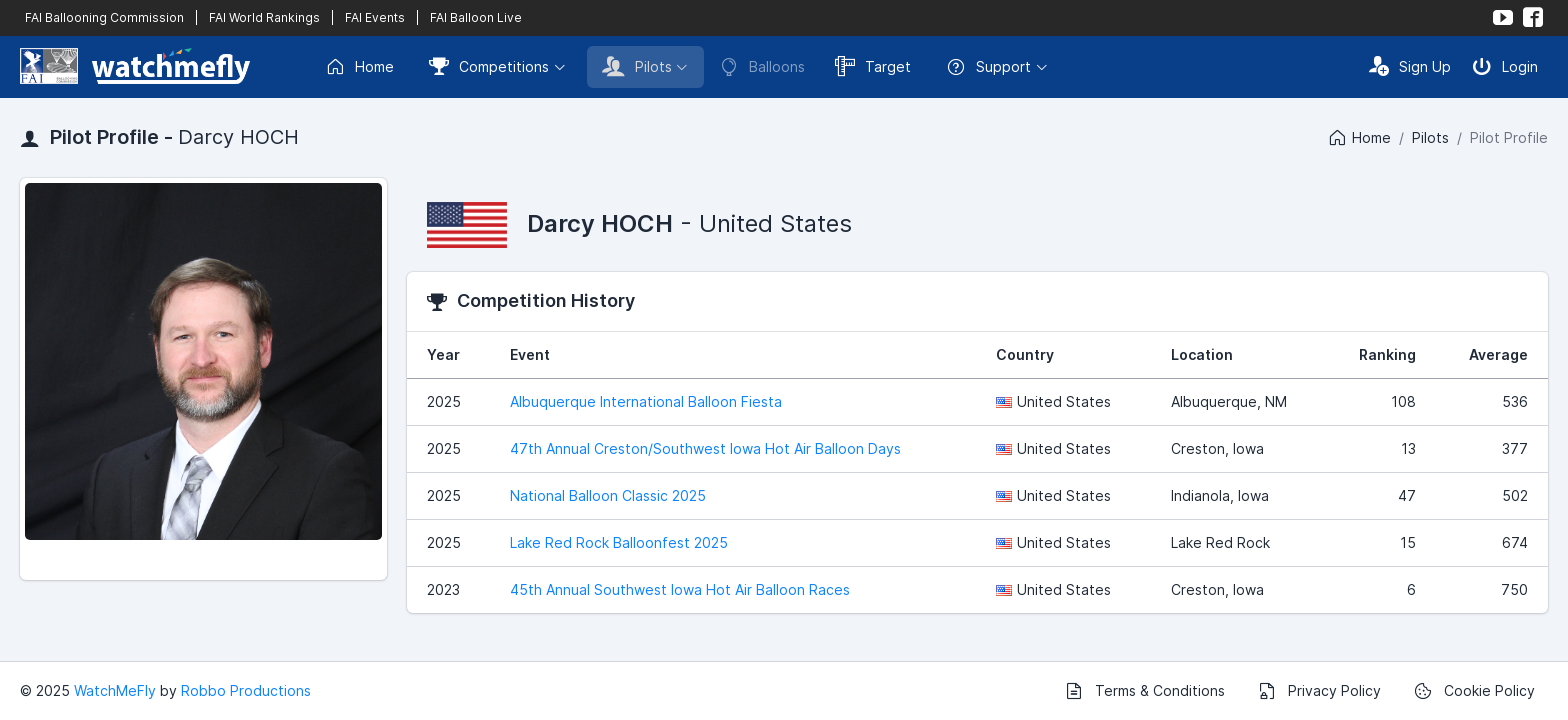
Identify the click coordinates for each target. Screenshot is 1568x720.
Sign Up (1410, 66)
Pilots (637, 66)
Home (359, 67)
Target (873, 66)
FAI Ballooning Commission (104, 17)
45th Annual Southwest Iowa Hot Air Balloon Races (680, 589)
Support (988, 67)
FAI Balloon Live (476, 17)
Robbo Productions (246, 690)
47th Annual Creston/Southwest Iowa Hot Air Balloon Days (705, 448)
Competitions (489, 66)
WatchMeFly (115, 690)
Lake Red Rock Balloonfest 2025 (619, 542)
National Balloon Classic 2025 (608, 495)
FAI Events (375, 17)
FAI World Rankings (264, 17)
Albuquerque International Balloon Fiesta (646, 401)
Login (1505, 66)
